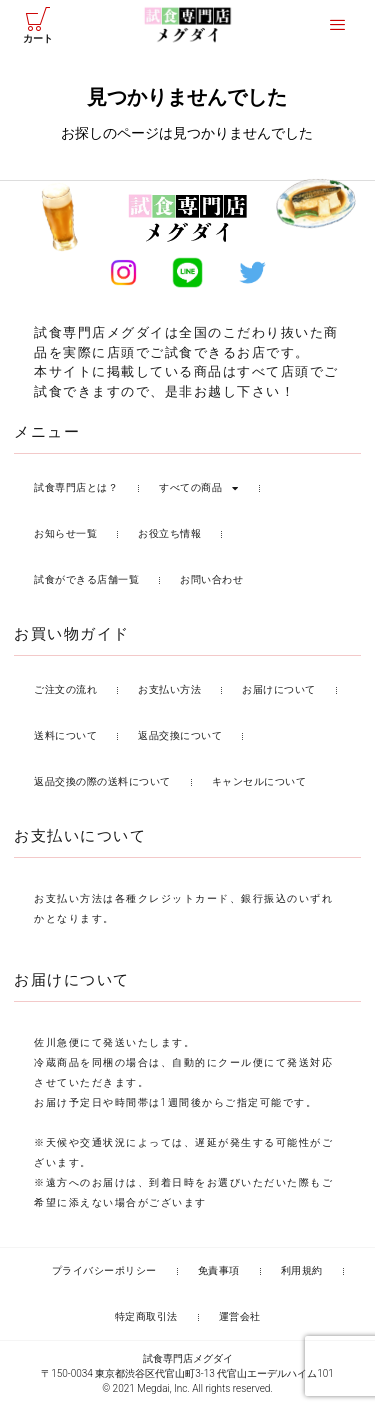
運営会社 (240, 1320)
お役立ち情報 (169, 537)
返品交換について (180, 739)
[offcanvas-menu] (337, 25)
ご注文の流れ (65, 693)
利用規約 (302, 1274)
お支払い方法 (169, 693)
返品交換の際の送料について (102, 785)
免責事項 (219, 1274)
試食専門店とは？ (76, 491)
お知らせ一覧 (65, 537)
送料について (65, 739)
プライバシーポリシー (104, 1274)
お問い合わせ (211, 583)
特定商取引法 (146, 1320)
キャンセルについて (259, 785)
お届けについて (279, 693)
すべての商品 (199, 492)
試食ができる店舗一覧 (86, 583)
